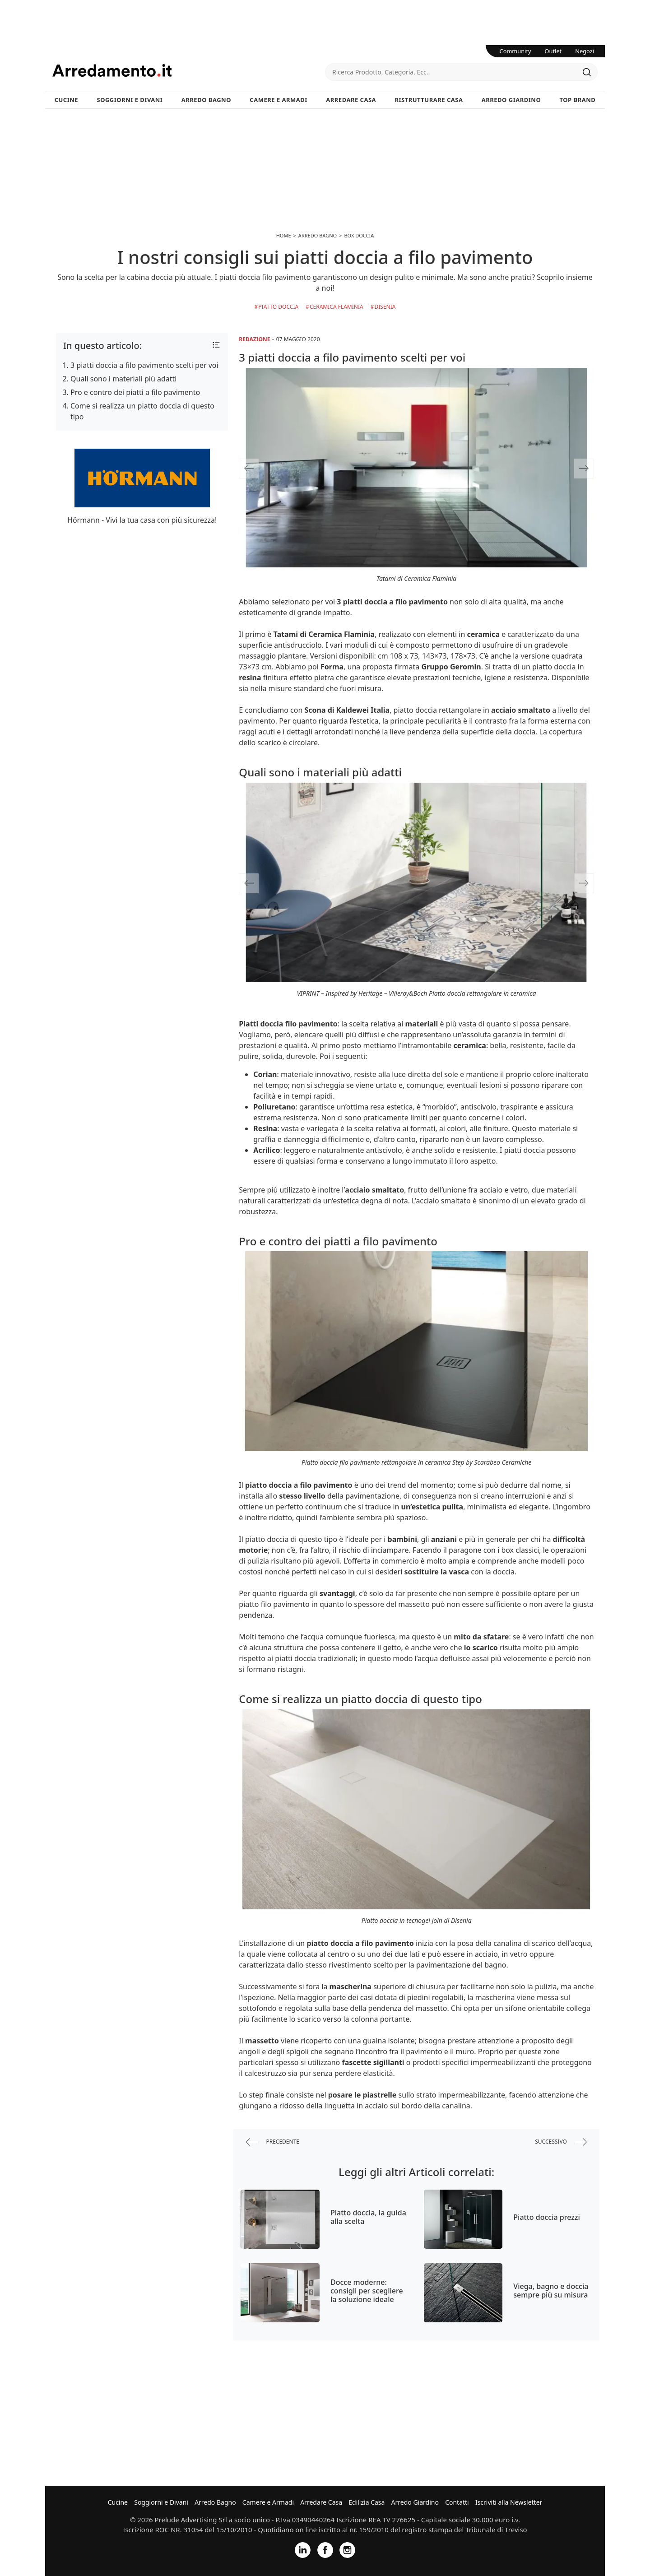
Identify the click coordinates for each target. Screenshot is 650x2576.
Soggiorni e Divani (130, 100)
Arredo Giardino (511, 100)
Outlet (553, 51)
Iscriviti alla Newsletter (508, 2502)
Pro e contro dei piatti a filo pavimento (135, 392)
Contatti (457, 2502)
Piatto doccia (278, 307)
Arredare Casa (351, 100)
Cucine (66, 100)
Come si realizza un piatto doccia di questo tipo (142, 411)
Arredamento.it (188, 70)
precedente (272, 2142)
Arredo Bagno (206, 100)
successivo (561, 2142)
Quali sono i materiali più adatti (123, 379)
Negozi (584, 51)
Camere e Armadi (278, 100)
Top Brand (578, 100)
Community (515, 51)
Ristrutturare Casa (429, 100)
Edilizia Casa (366, 2502)
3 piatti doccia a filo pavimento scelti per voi (144, 365)
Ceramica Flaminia (336, 307)
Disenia (384, 307)
